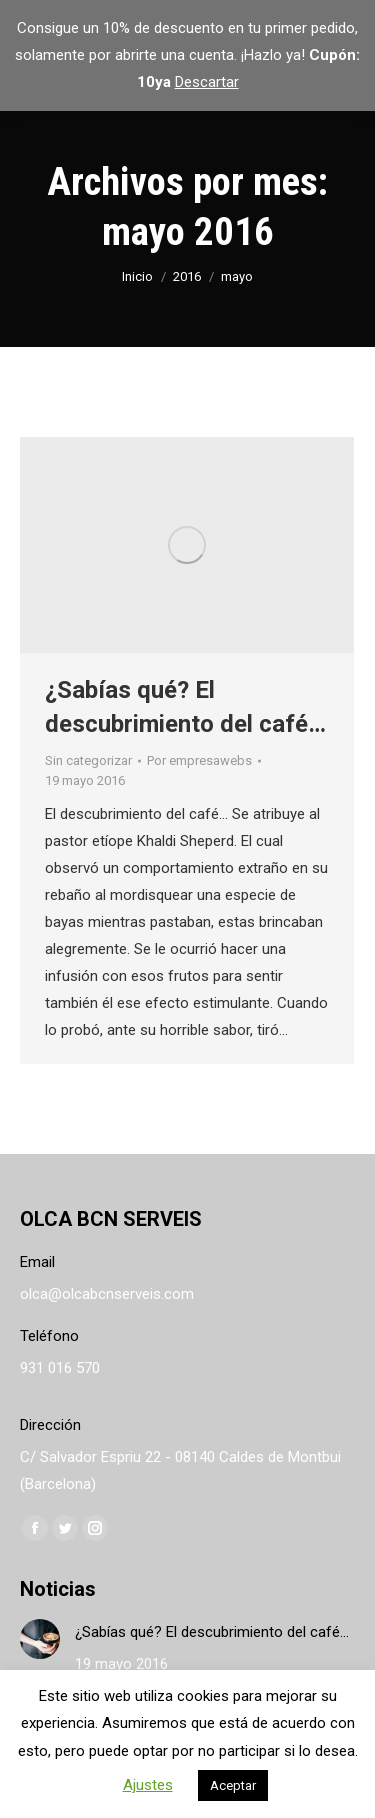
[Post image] (40, 1639)
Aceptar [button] (233, 1785)
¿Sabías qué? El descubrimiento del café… (212, 1632)
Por (199, 760)
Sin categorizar (88, 760)
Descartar (207, 82)
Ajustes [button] (148, 1785)
